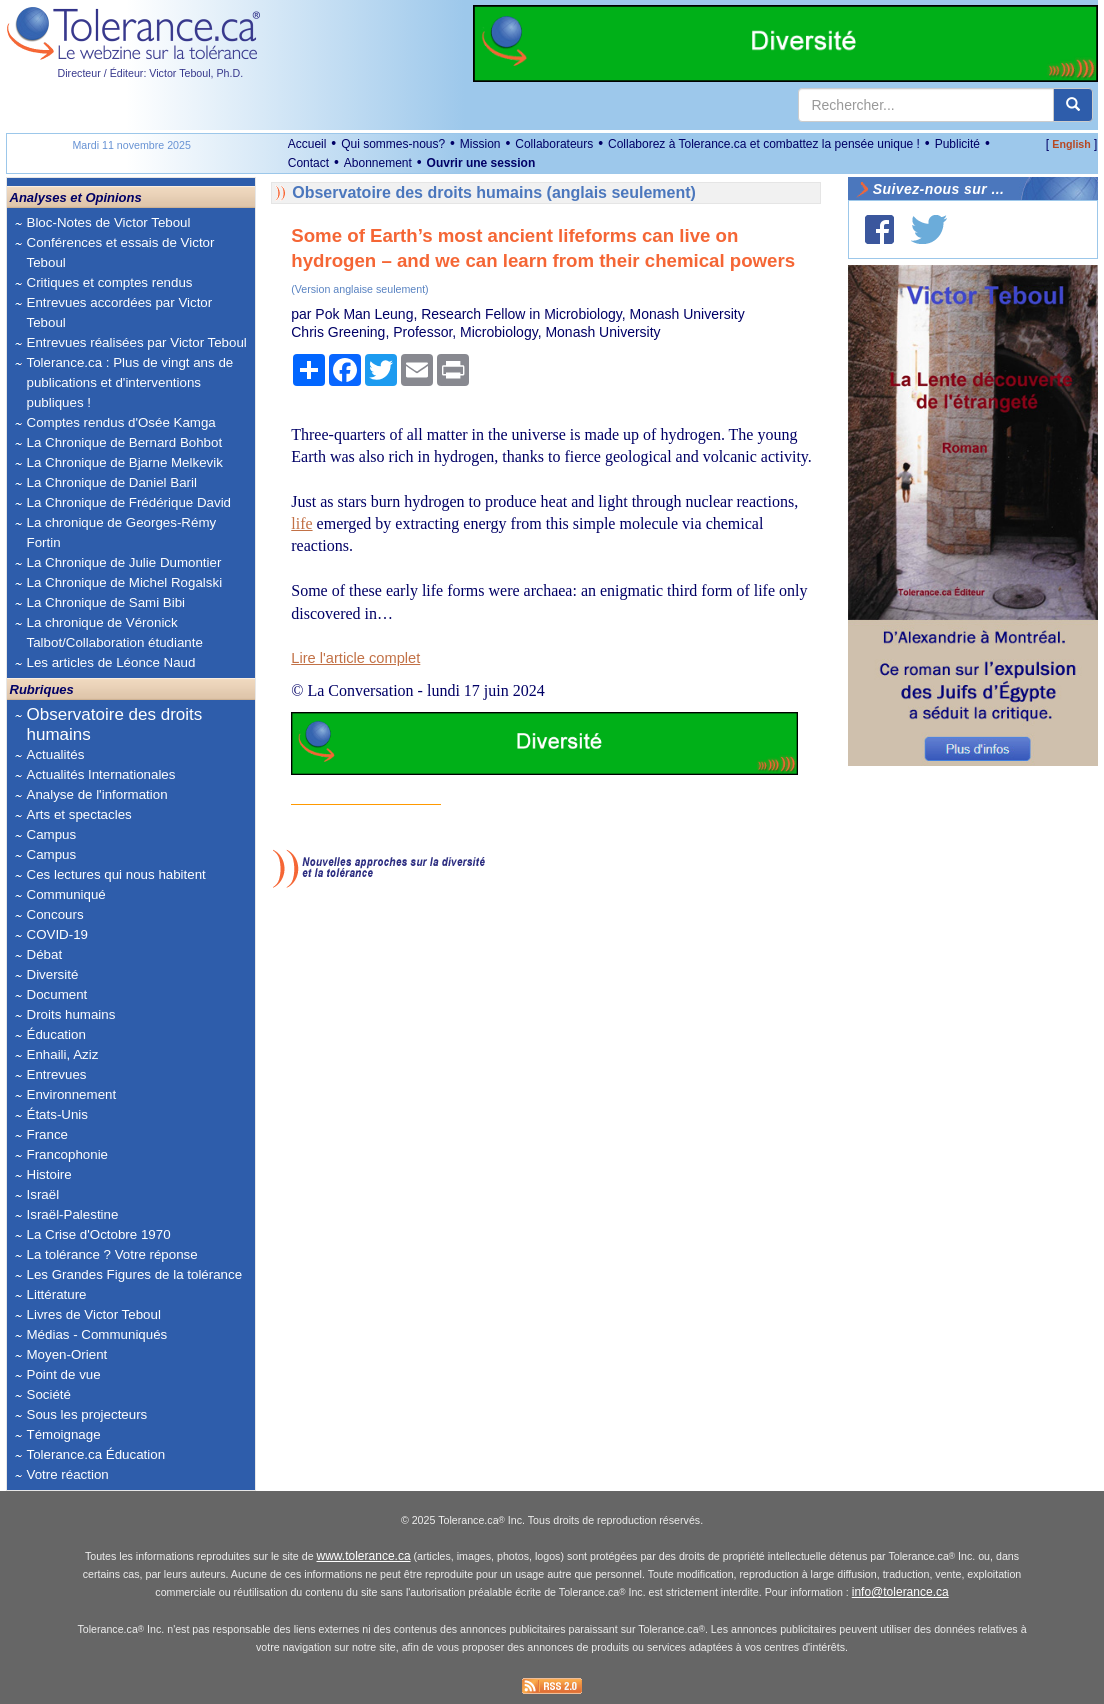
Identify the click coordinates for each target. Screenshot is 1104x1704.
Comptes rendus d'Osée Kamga (121, 422)
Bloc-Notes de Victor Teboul (109, 222)
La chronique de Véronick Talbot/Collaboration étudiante (115, 632)
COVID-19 (57, 934)
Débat (45, 954)
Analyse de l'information (97, 794)
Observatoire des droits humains (115, 724)
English (1071, 144)
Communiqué (66, 894)
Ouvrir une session (481, 163)
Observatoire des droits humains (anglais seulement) (494, 192)
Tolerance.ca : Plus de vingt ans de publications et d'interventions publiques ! (130, 382)
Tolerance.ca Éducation (96, 1454)
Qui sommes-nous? (393, 144)
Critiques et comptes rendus (110, 282)
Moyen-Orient (67, 1354)
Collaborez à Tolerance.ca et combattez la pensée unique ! (764, 144)
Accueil (307, 144)
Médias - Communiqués (97, 1334)
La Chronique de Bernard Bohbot (125, 442)
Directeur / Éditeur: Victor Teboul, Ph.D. (151, 73)
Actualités (56, 754)
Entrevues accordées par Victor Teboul (120, 312)
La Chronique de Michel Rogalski (125, 582)
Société (49, 1394)
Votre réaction (68, 1474)
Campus (52, 834)
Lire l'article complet (355, 658)
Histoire (49, 1174)
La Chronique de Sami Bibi (106, 602)
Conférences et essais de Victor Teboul (121, 252)
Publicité (957, 144)
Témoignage (64, 1434)
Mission (480, 144)
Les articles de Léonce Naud (111, 662)
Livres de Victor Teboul (94, 1314)
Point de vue (64, 1374)
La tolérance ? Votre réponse (112, 1254)
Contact (308, 163)
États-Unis (57, 1114)
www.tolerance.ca (364, 1556)
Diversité (53, 974)
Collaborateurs (554, 144)
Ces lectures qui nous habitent (116, 874)
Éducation (56, 1034)
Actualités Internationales (101, 774)
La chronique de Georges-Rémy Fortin (122, 532)
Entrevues (57, 1074)
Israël (43, 1194)
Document (57, 994)
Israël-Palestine (73, 1214)
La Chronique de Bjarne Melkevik (125, 462)
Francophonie (68, 1154)
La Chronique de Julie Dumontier (124, 562)
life (301, 523)
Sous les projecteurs (87, 1414)
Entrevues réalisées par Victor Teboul (137, 342)
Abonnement (378, 163)
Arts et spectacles (79, 814)
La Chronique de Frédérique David (129, 502)
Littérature (57, 1294)
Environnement (72, 1094)
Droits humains (71, 1014)
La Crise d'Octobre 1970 (99, 1234)
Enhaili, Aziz (63, 1054)
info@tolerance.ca (900, 1592)
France (47, 1134)
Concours (55, 914)
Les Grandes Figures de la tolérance (135, 1274)
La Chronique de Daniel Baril (112, 482)
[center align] (1073, 105)
